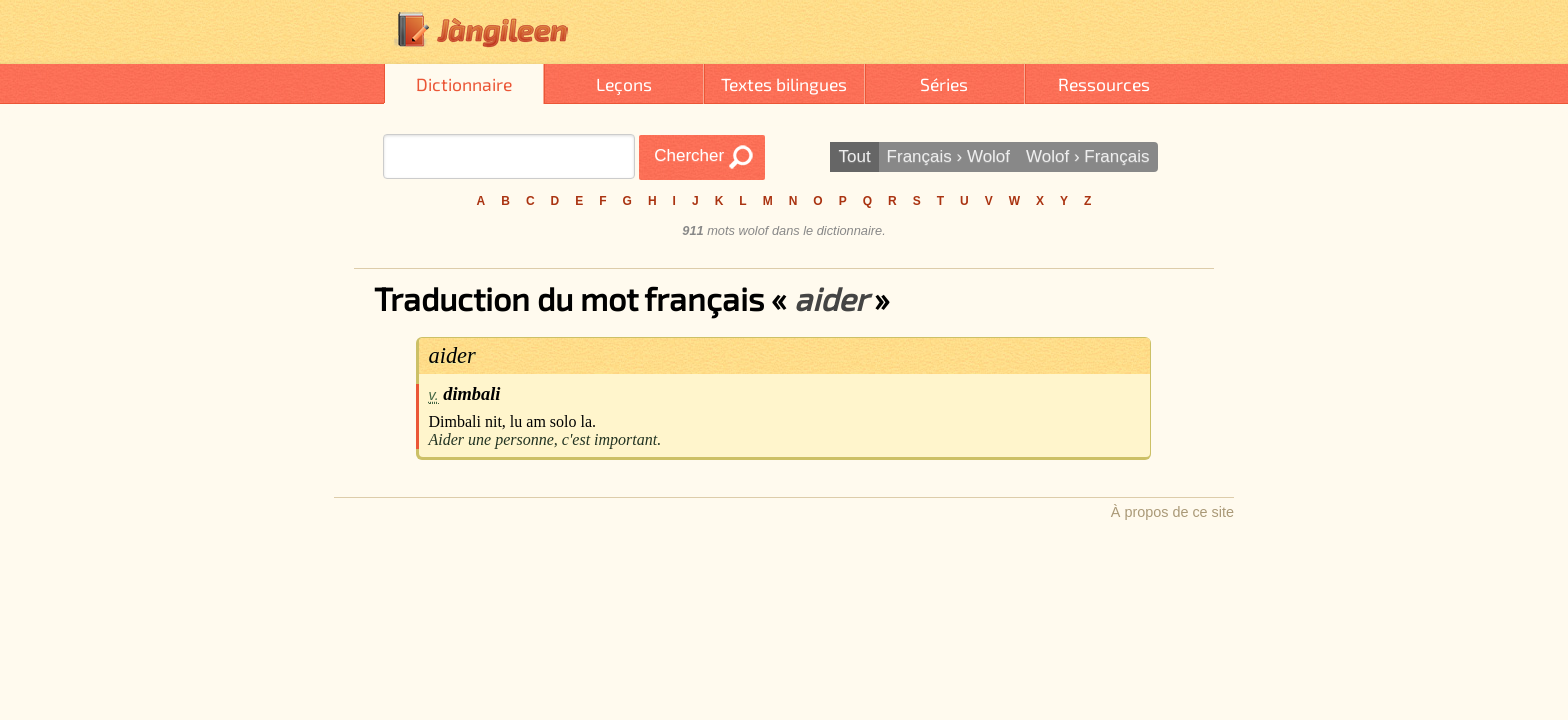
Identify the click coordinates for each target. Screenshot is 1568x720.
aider (452, 355)
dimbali (471, 394)
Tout (854, 156)
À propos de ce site (1172, 512)
